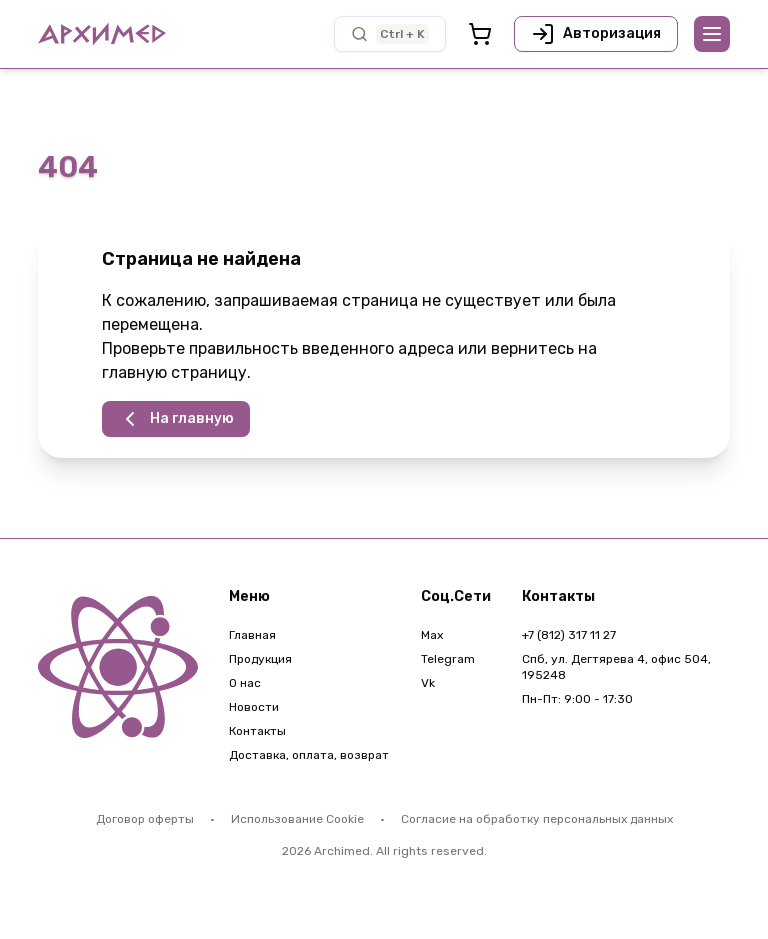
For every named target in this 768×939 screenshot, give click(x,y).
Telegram (448, 659)
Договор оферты (145, 819)
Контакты (257, 731)
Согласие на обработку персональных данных (537, 819)
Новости (254, 707)
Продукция (260, 659)
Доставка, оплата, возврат (309, 755)
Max (432, 635)
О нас (245, 683)
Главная (252, 635)
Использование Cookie (297, 819)
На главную (176, 419)
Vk (428, 683)
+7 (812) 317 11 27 (569, 635)
